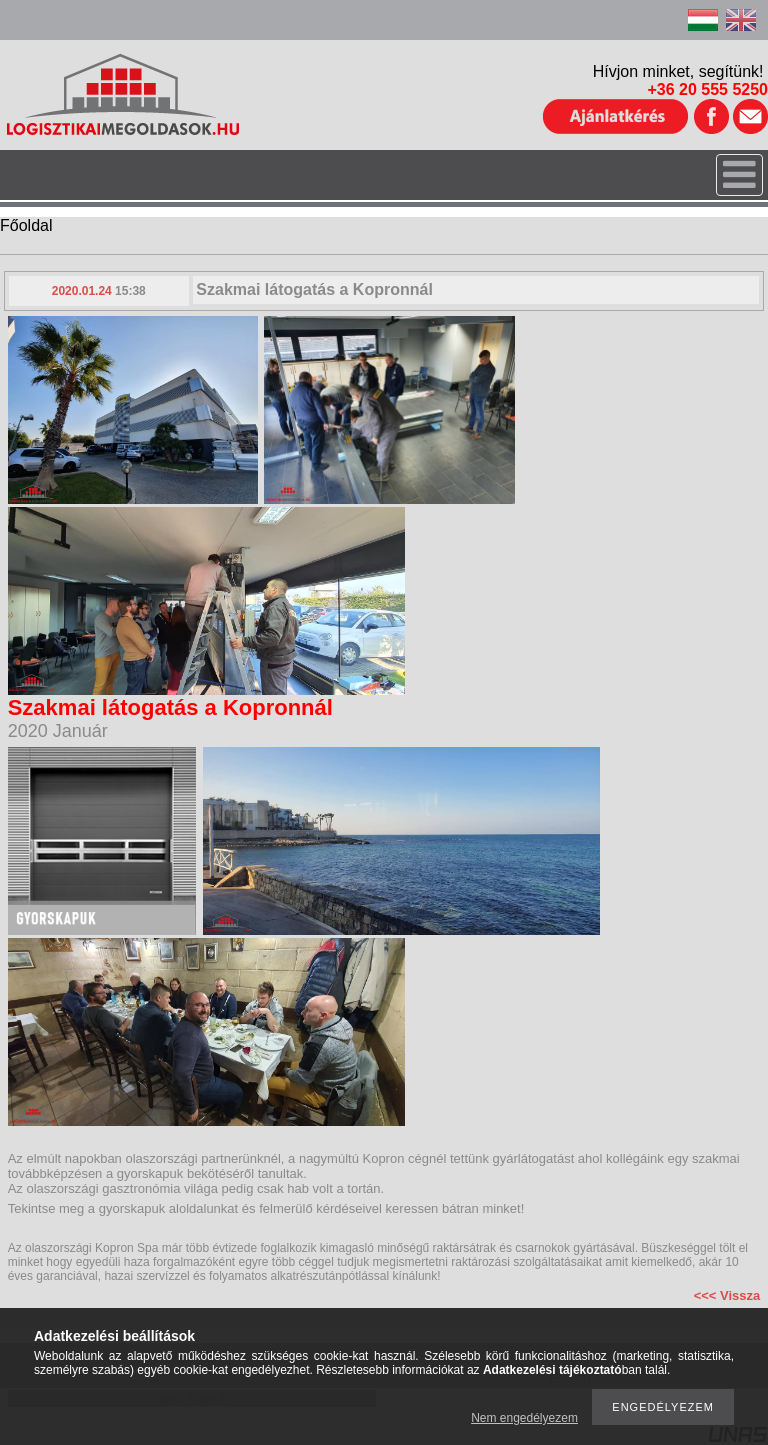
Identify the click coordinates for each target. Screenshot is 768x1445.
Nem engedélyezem (524, 1418)
